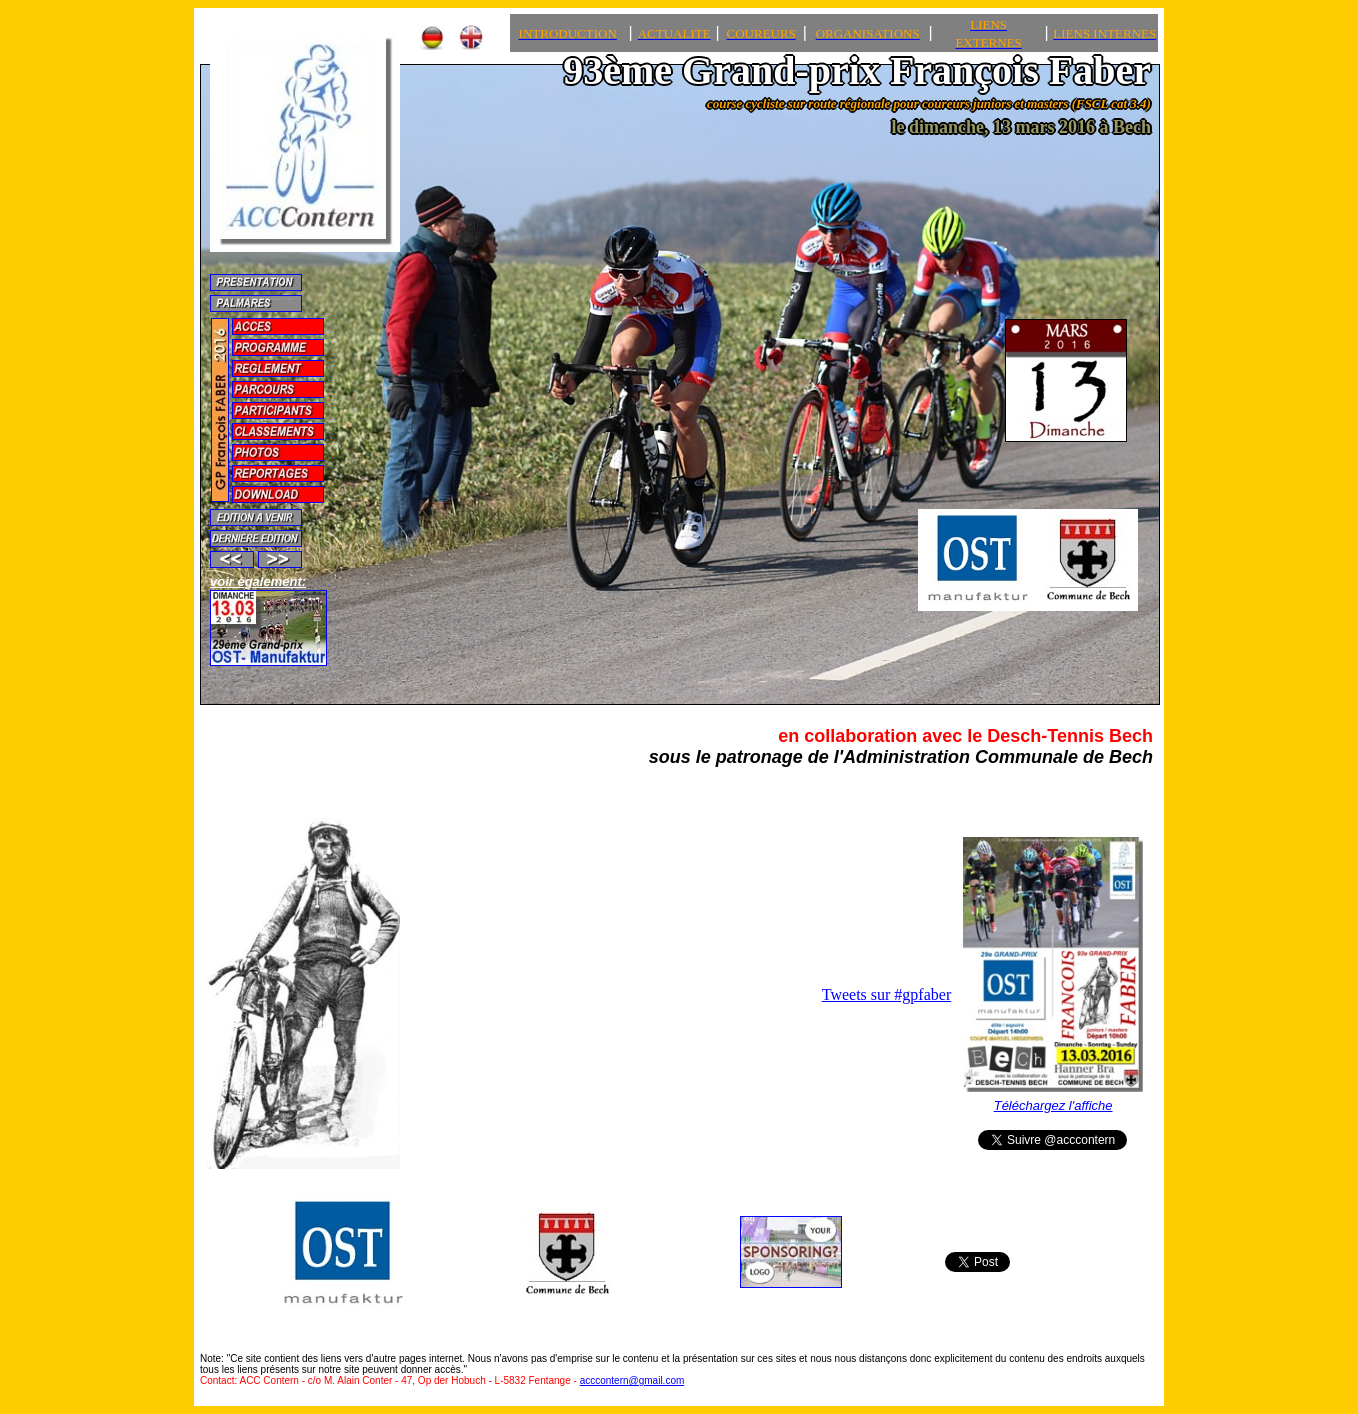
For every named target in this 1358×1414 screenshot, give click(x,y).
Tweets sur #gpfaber (887, 994)
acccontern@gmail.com (632, 1380)
